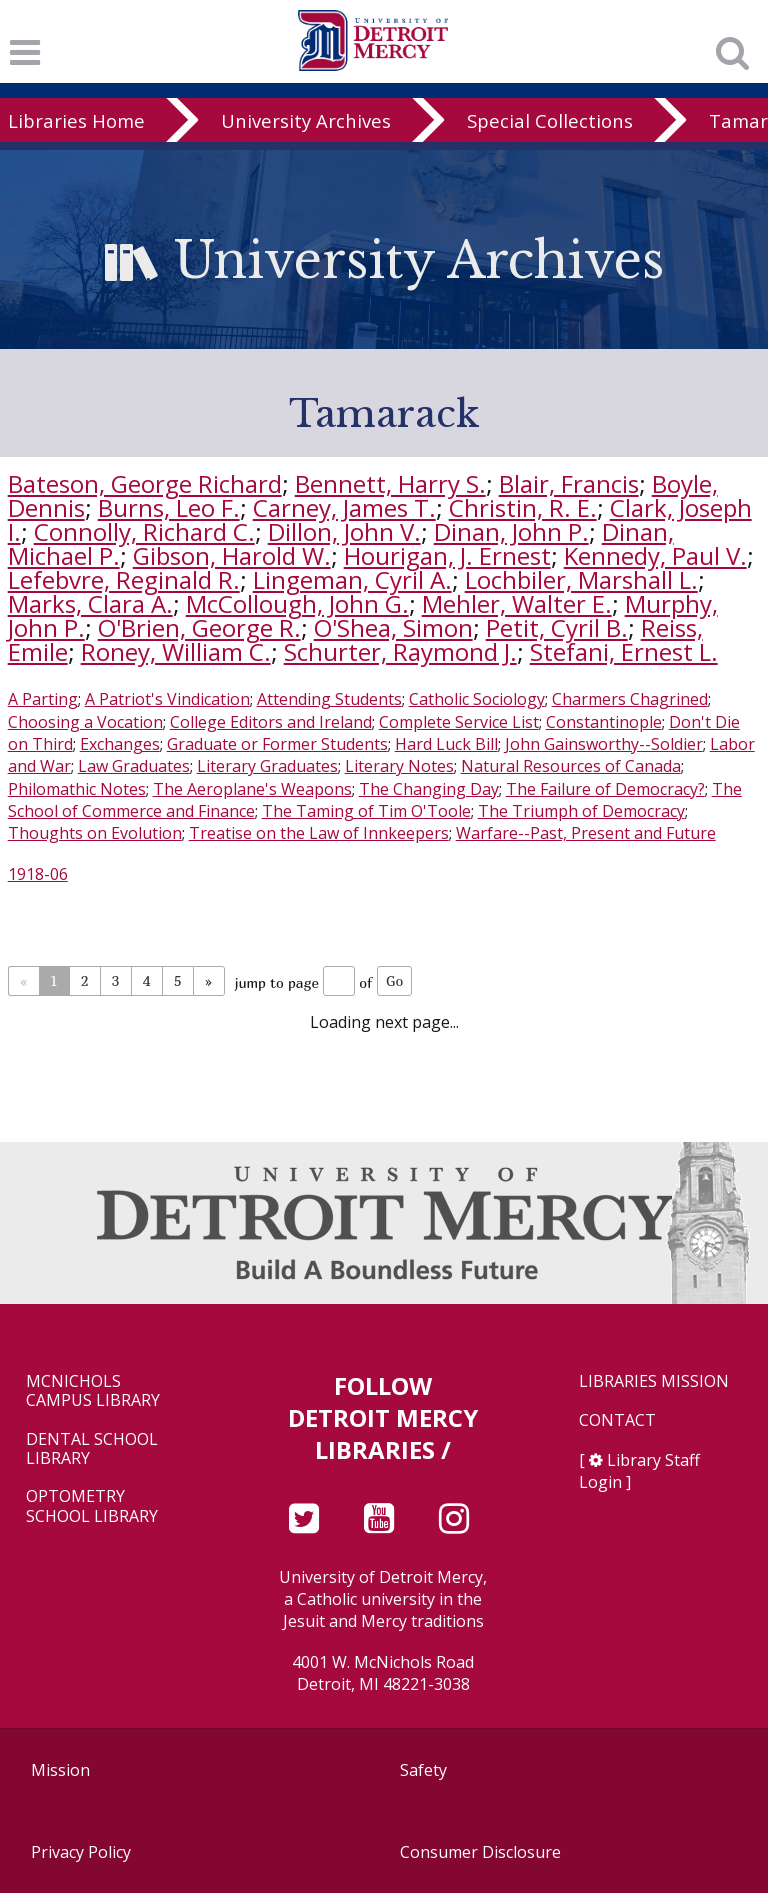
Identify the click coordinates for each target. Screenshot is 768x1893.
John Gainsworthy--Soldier (604, 744)
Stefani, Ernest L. (624, 651)
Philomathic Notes (77, 789)
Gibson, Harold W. (232, 555)
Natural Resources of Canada (571, 766)
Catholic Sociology (477, 699)
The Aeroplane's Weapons (252, 789)
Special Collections (550, 120)
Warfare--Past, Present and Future (586, 833)
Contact (617, 1420)
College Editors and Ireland (271, 722)
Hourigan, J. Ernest (447, 555)
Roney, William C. (176, 651)
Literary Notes (399, 766)
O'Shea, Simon (393, 627)
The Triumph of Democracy (581, 811)
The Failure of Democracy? (605, 789)
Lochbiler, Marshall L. (581, 579)
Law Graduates (134, 766)
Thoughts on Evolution (95, 833)
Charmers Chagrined (630, 699)
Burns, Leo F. (169, 507)
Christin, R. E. (523, 507)
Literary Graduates (267, 766)
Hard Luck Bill (446, 744)
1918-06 (38, 874)
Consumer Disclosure (480, 1852)
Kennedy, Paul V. (655, 555)
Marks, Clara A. (90, 603)
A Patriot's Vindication (167, 699)
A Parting (43, 699)
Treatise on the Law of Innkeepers (319, 833)
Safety (423, 1770)
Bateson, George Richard (145, 483)
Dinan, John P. (511, 531)
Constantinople (604, 722)
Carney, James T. (344, 507)
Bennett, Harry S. (390, 483)
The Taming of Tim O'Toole (366, 811)
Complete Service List (459, 722)
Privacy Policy (81, 1852)
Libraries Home (76, 120)
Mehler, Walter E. (517, 603)
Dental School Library (92, 1449)
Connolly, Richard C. (144, 531)
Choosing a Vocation (85, 722)
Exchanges (120, 744)
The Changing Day (429, 789)
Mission (60, 1770)
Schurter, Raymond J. (400, 651)
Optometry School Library (92, 1506)
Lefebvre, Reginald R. (124, 579)
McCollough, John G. (297, 603)
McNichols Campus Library (93, 1391)
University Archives (306, 120)
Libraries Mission (654, 1381)
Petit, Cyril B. (557, 627)
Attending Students (329, 699)
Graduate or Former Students (277, 744)
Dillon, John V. (344, 531)
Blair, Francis (569, 483)
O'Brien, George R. (199, 627)
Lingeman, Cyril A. (352, 579)
